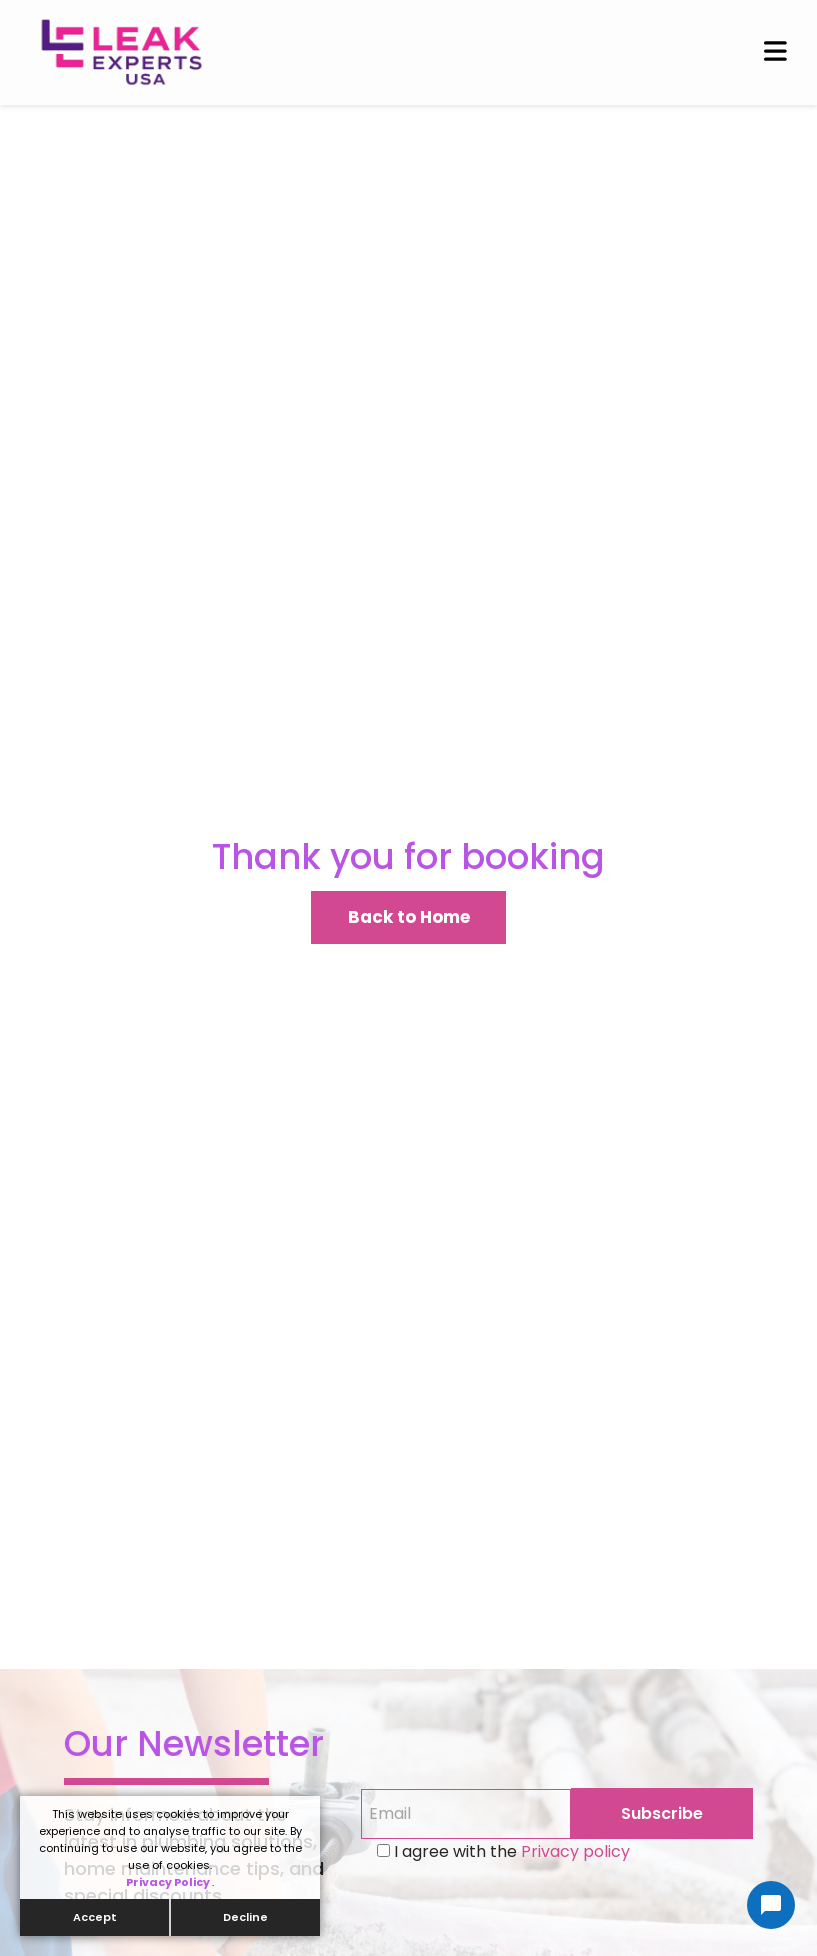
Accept (95, 1917)
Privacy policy (573, 1851)
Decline (245, 1917)
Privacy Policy (169, 1882)
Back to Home (409, 917)
